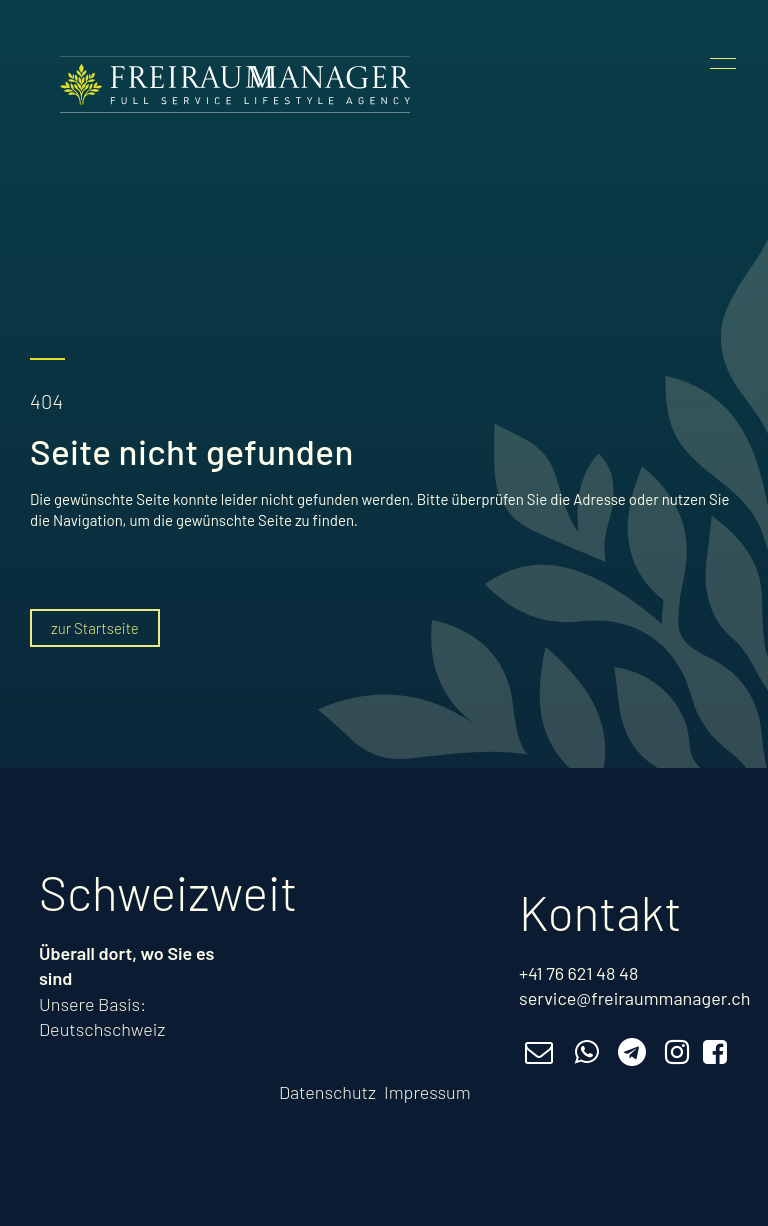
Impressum (427, 1092)
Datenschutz (327, 1092)
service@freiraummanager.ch (634, 998)
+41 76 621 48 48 (578, 973)
